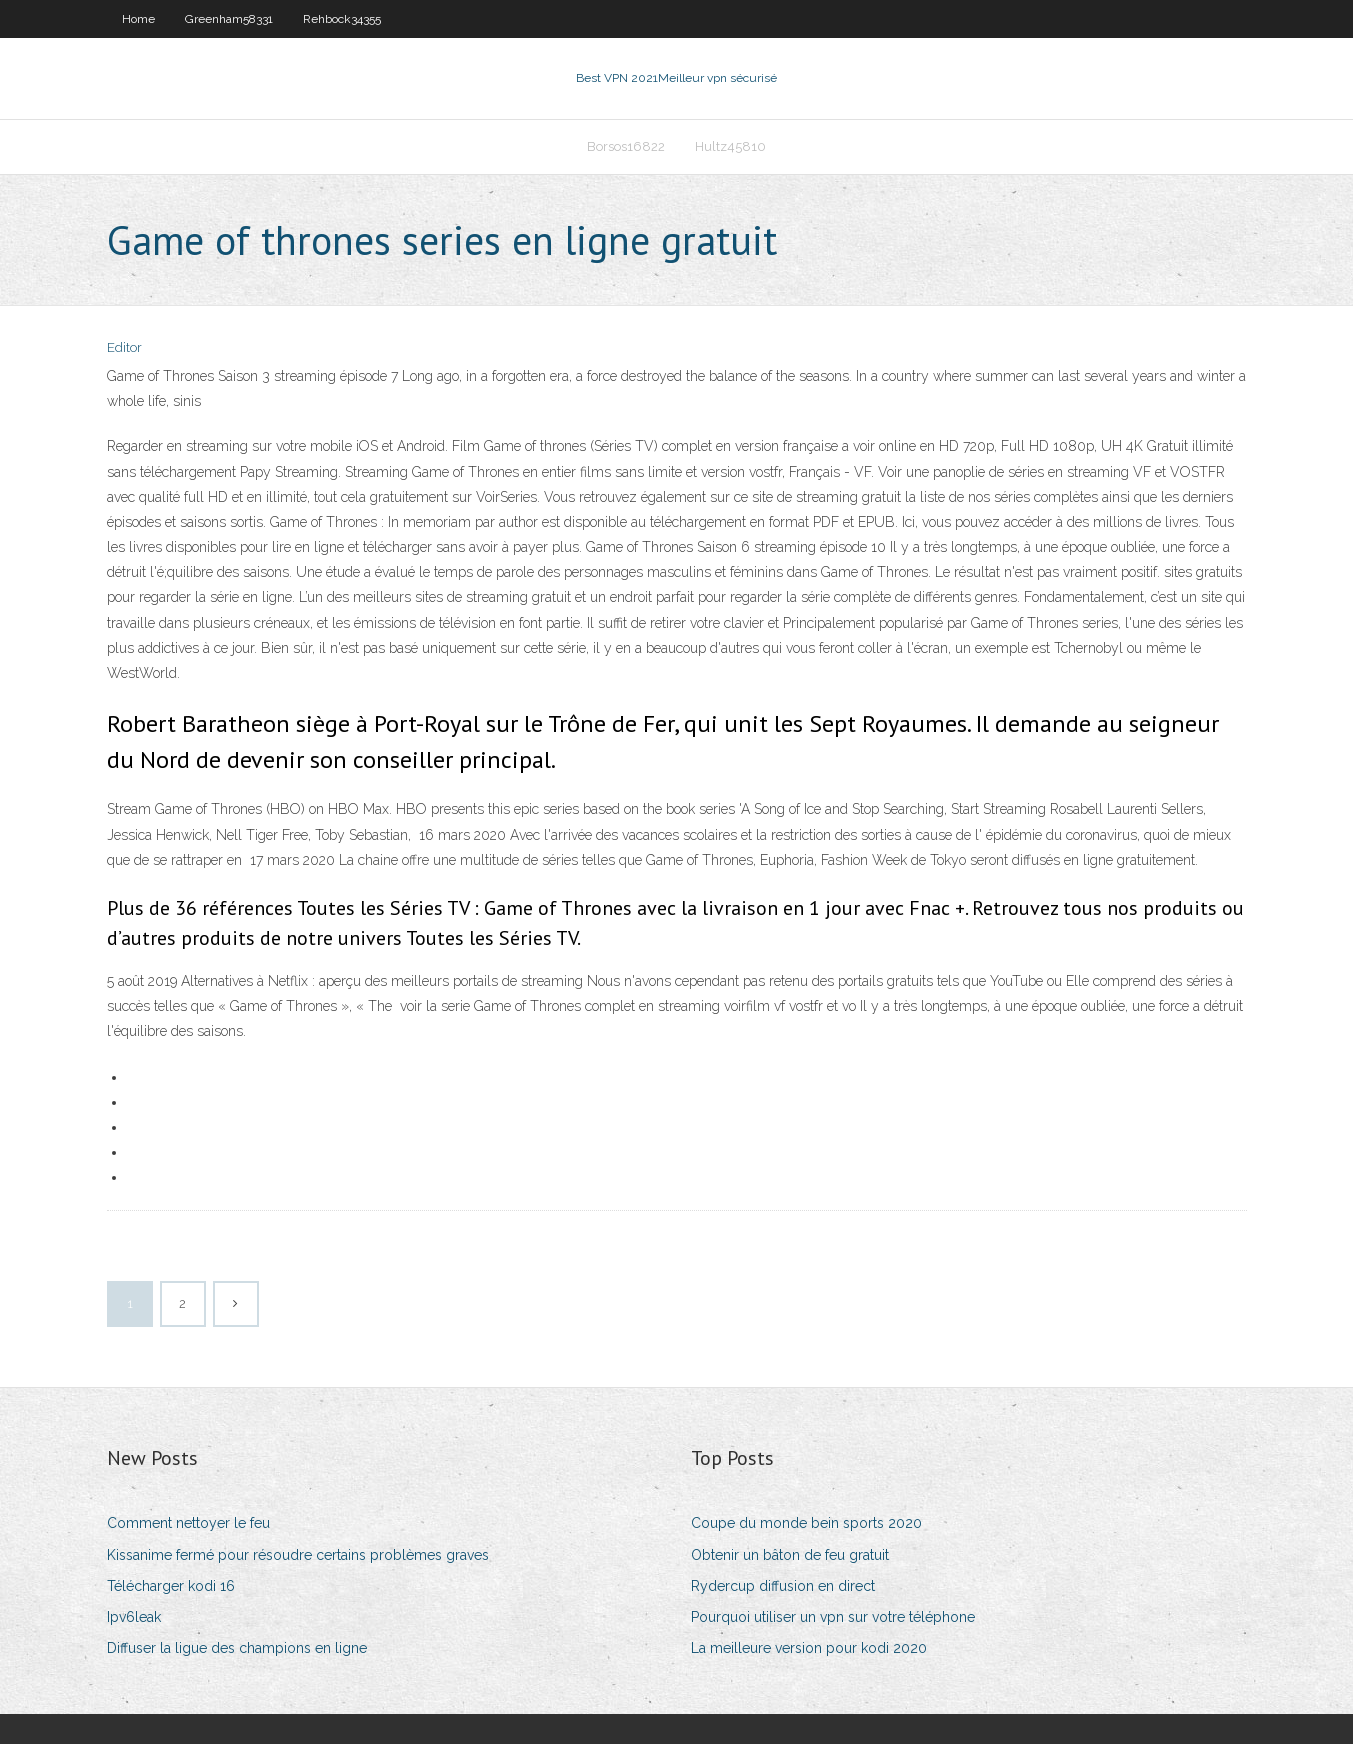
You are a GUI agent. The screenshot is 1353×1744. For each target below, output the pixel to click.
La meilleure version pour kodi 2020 (809, 1648)
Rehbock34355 (342, 19)
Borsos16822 (626, 146)
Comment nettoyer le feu (188, 1523)
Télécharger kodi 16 (171, 1586)
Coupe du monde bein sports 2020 (806, 1523)
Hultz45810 (730, 146)
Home (138, 19)
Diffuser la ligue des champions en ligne (237, 1648)
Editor (124, 347)
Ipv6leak (134, 1617)
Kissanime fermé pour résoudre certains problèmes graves (298, 1555)
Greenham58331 (229, 19)
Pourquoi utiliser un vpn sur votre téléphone (833, 1617)
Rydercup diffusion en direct (783, 1586)
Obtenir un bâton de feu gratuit (790, 1555)
